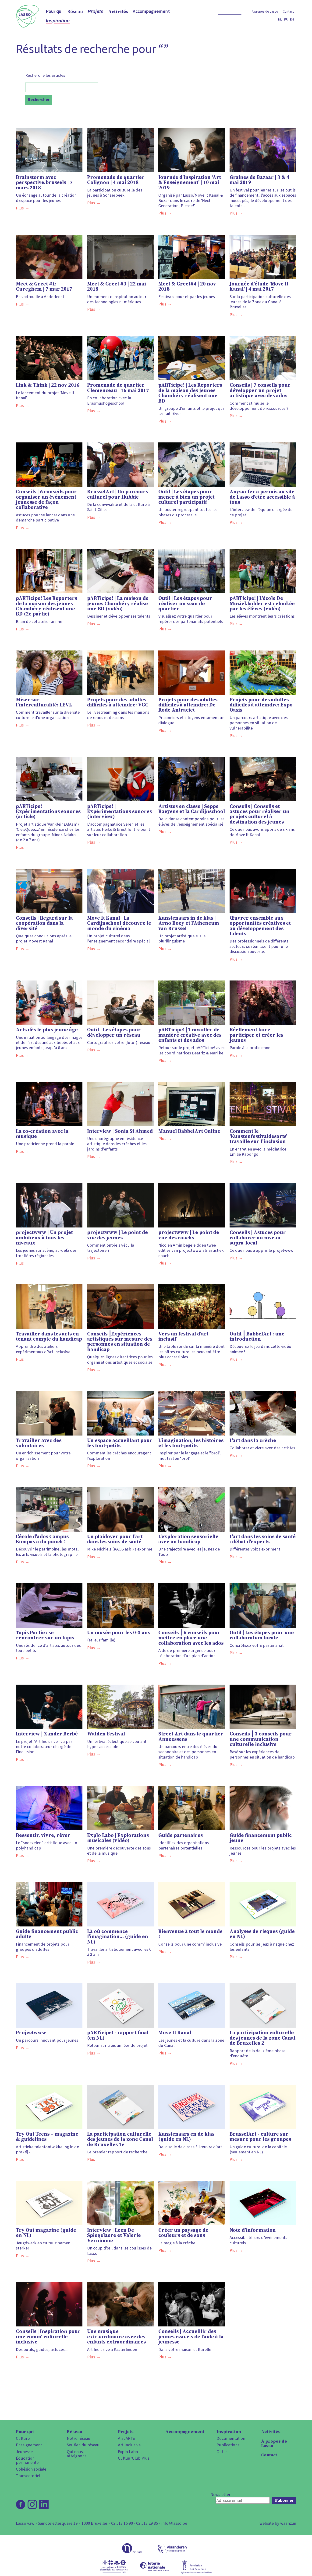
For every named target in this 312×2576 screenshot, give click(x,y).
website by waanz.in (277, 2523)
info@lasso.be (174, 2523)
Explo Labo (128, 2452)
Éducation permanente (27, 2460)
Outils (221, 2452)
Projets (95, 11)
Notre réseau (78, 2438)
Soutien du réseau (83, 2445)
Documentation (230, 2438)
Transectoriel (28, 2476)
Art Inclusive (129, 2445)
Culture (23, 2438)
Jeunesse (24, 2452)
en (292, 19)
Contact (288, 11)
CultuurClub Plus (133, 2458)
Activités (118, 11)
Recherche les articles (61, 83)
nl (280, 19)
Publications (227, 2445)
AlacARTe (126, 2438)
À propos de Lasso (265, 11)
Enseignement (29, 2445)
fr (286, 19)
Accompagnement (151, 11)
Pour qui (54, 11)
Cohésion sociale (31, 2469)
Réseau (75, 11)
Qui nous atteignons (76, 2454)
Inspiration (58, 20)
